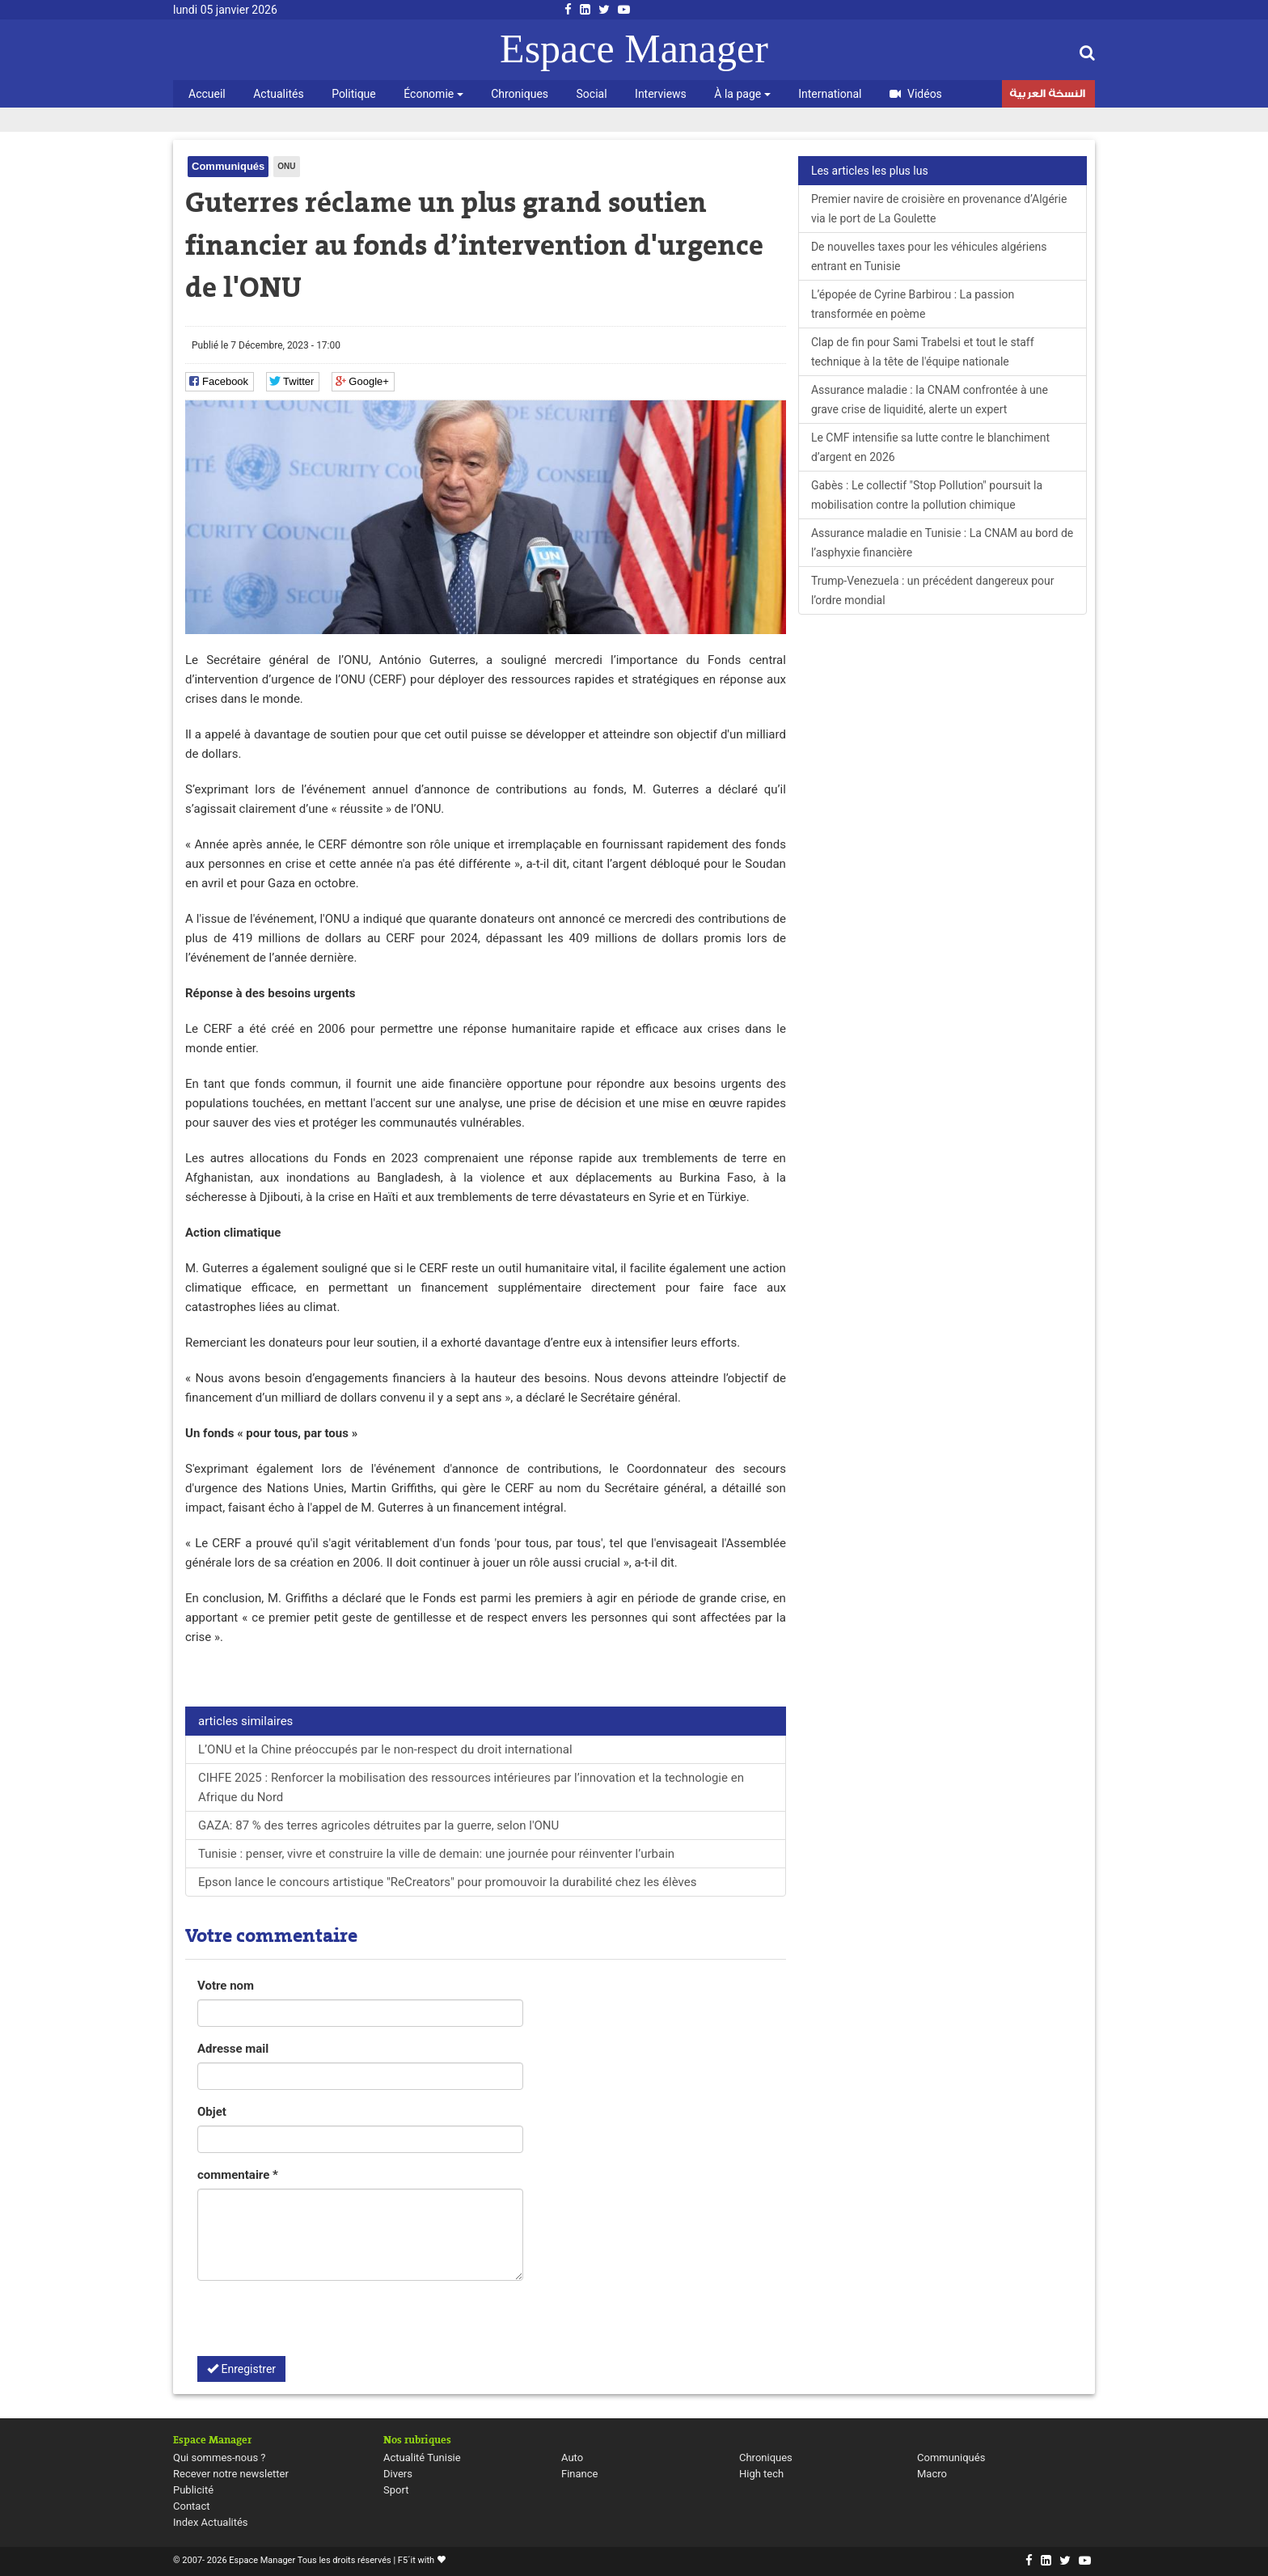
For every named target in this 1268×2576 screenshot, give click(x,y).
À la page (742, 93)
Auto (572, 2457)
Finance (579, 2474)
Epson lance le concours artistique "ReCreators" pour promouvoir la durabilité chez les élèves (447, 1882)
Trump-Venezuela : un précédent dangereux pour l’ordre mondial (933, 590)
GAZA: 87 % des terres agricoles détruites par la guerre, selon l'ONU (378, 1825)
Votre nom (225, 1985)
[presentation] (320, 2324)
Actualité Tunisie (422, 2457)
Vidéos (916, 93)
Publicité (193, 2490)
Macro (932, 2474)
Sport (395, 2490)
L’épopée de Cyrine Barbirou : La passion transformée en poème (912, 304)
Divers (397, 2474)
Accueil (207, 93)
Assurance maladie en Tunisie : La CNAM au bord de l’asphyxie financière (942, 543)
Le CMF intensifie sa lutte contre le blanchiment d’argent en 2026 (930, 447)
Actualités (278, 93)
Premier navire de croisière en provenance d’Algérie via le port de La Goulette (939, 208)
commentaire (237, 2175)
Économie (433, 93)
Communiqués (228, 166)
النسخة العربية (1047, 95)
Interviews (661, 93)
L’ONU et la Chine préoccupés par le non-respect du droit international (385, 1749)
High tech (761, 2474)
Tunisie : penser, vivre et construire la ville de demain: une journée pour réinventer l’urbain (436, 1853)
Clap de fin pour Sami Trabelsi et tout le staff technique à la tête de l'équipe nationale (922, 352)
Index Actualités (210, 2522)
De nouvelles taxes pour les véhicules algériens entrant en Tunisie (929, 256)
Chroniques (519, 93)
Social (592, 93)
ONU (286, 166)
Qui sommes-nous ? (219, 2457)
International (829, 93)
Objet (211, 2111)
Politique (354, 93)
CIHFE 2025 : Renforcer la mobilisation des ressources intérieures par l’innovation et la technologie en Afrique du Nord (471, 1787)
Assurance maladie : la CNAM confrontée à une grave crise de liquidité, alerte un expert (929, 399)
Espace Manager (634, 48)
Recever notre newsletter (231, 2474)
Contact (191, 2506)
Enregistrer (241, 2368)
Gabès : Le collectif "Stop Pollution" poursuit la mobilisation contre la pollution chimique (926, 495)
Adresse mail (232, 2048)
